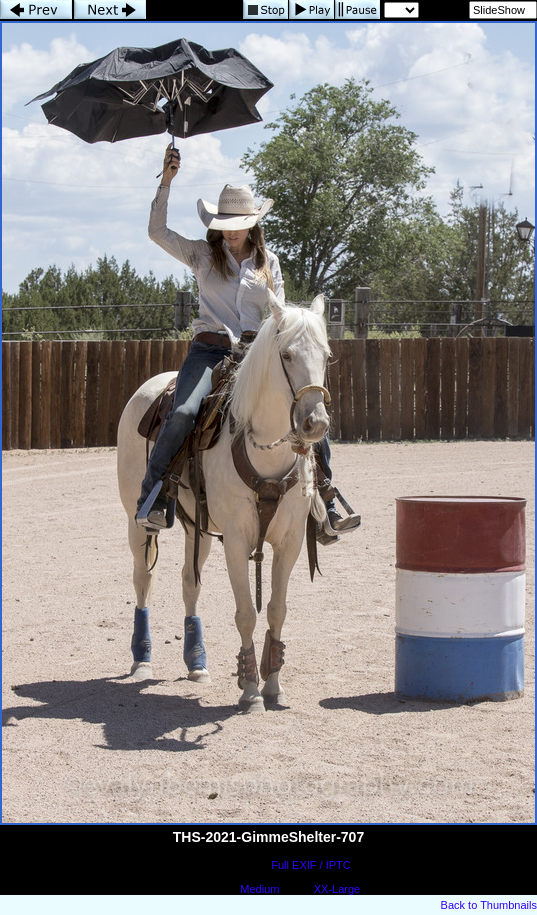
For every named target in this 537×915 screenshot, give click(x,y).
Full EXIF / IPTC (310, 865)
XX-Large (337, 889)
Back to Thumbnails (489, 905)
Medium (259, 889)
